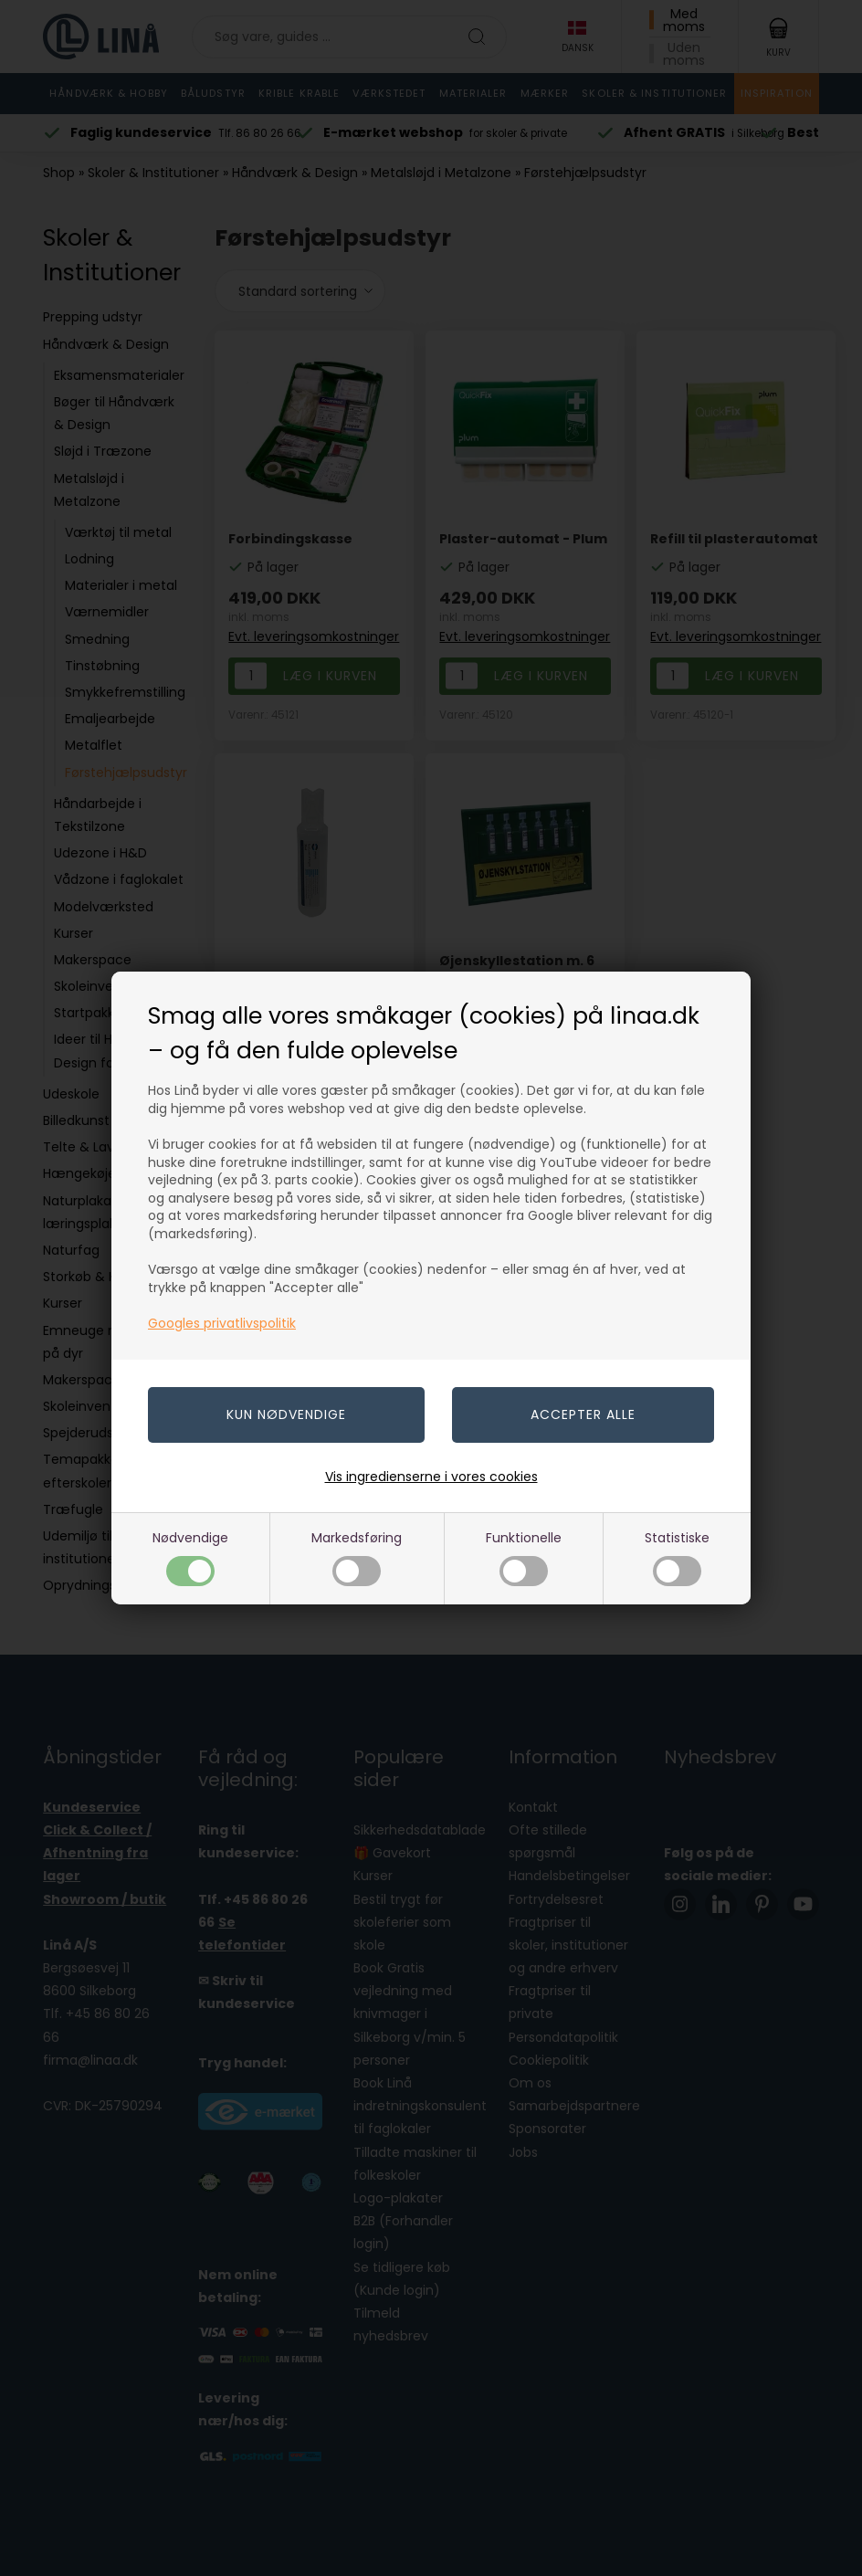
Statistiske (677, 1557)
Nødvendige (190, 1557)
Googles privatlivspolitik (222, 1323)
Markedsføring (356, 1557)
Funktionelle (524, 1557)
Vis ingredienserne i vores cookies (431, 1476)
